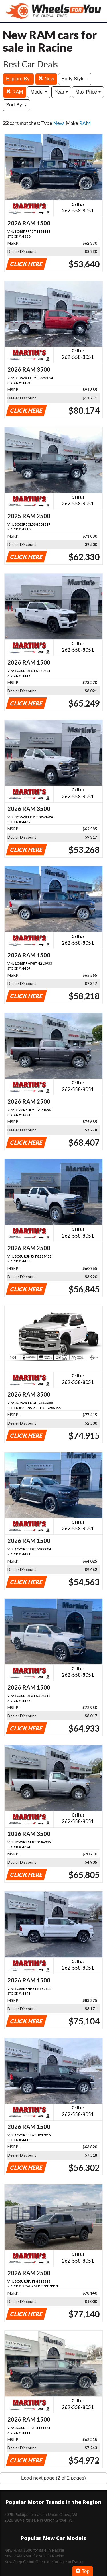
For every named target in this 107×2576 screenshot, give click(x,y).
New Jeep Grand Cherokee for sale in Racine (44, 2561)
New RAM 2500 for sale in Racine (34, 2556)
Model (38, 92)
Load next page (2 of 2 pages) (53, 2478)
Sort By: (16, 105)
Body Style (74, 78)
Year (61, 92)
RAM (14, 92)
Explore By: (18, 78)
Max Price (87, 92)
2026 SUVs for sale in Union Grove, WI (39, 2520)
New (46, 78)
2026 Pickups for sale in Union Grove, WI (40, 2514)
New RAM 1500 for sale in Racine (34, 2550)
